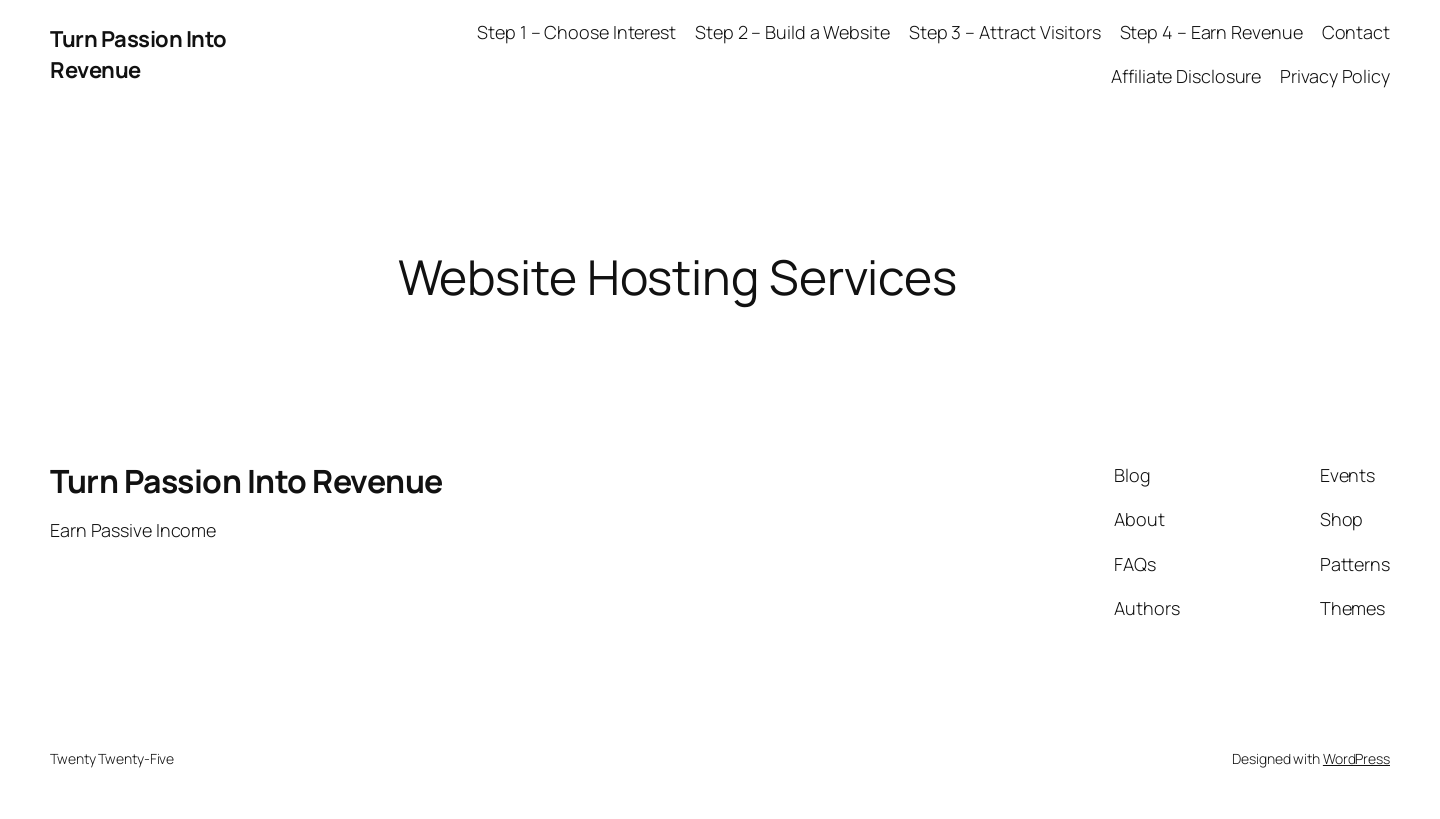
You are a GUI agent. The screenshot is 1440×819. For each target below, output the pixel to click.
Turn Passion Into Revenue (138, 54)
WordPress (1356, 758)
